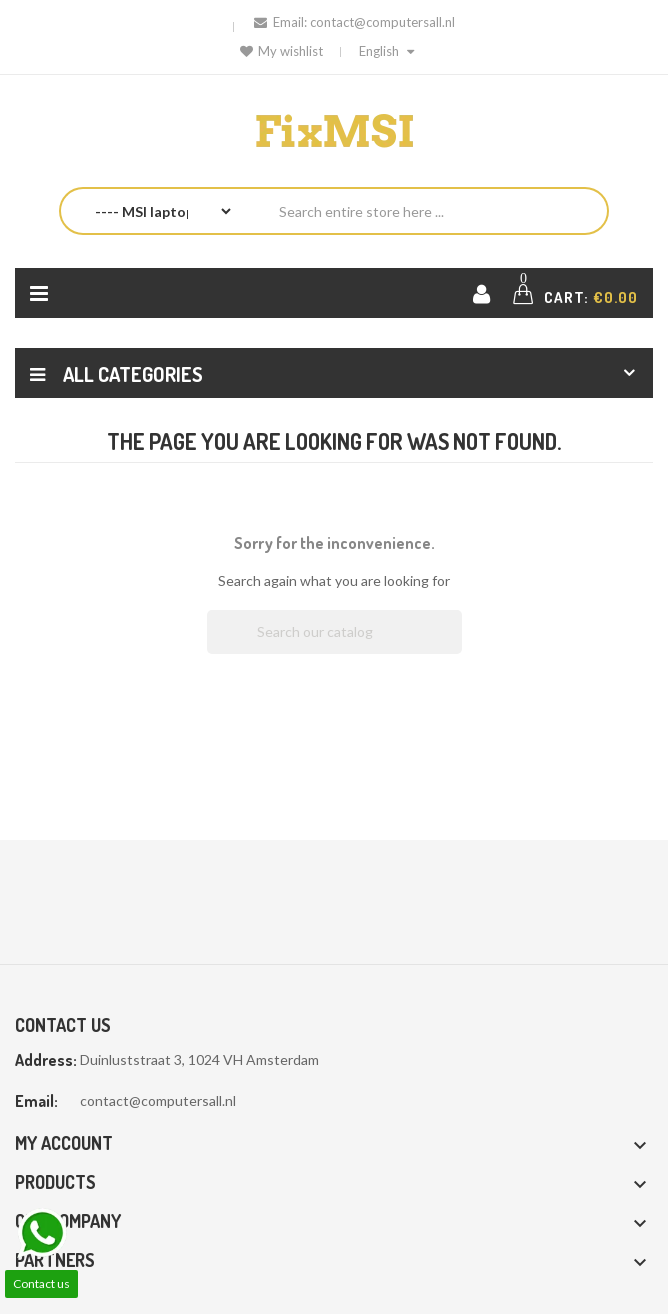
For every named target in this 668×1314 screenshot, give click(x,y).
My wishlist (281, 51)
